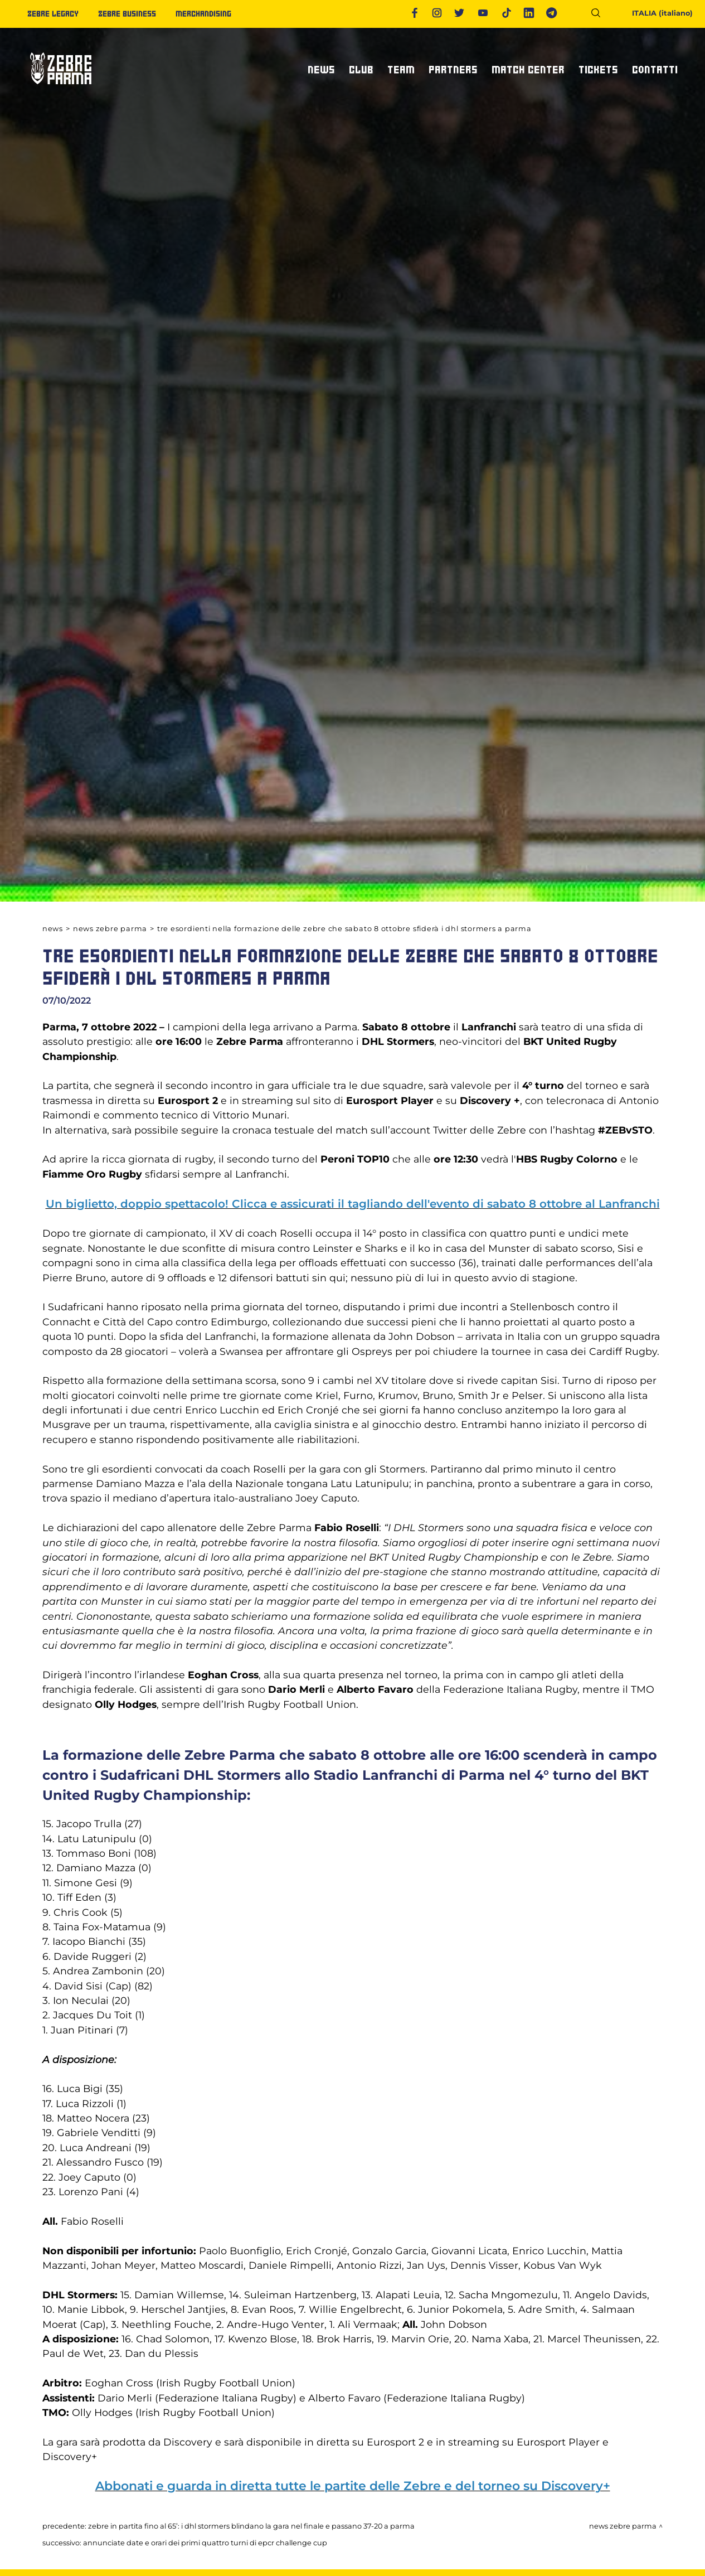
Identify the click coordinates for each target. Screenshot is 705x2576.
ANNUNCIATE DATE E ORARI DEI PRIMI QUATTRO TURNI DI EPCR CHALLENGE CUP (205, 2543)
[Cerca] (600, 15)
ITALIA (655, 13)
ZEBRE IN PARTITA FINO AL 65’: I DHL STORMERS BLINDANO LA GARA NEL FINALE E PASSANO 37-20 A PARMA (251, 2526)
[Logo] (60, 89)
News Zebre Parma (110, 928)
